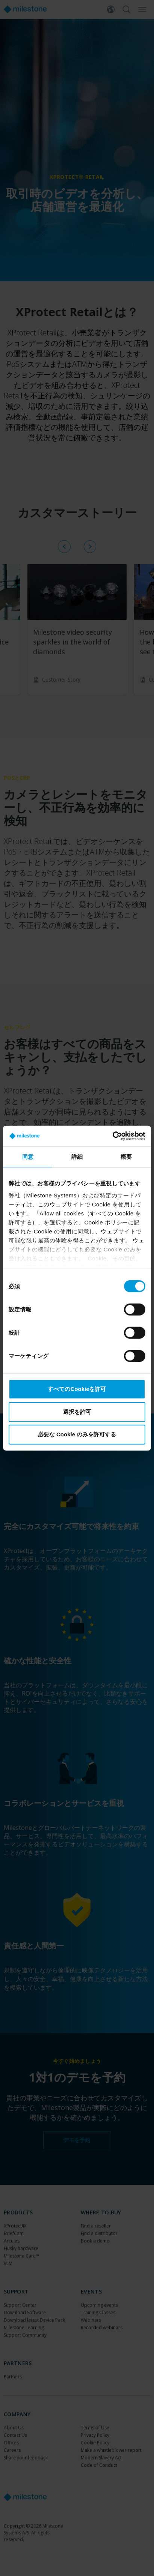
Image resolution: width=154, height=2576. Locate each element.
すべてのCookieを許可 (77, 1389)
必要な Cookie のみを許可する (77, 1434)
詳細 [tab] (77, 1157)
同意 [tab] (27, 1157)
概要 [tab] (126, 1157)
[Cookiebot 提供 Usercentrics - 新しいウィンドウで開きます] (112, 1136)
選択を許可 (77, 1411)
